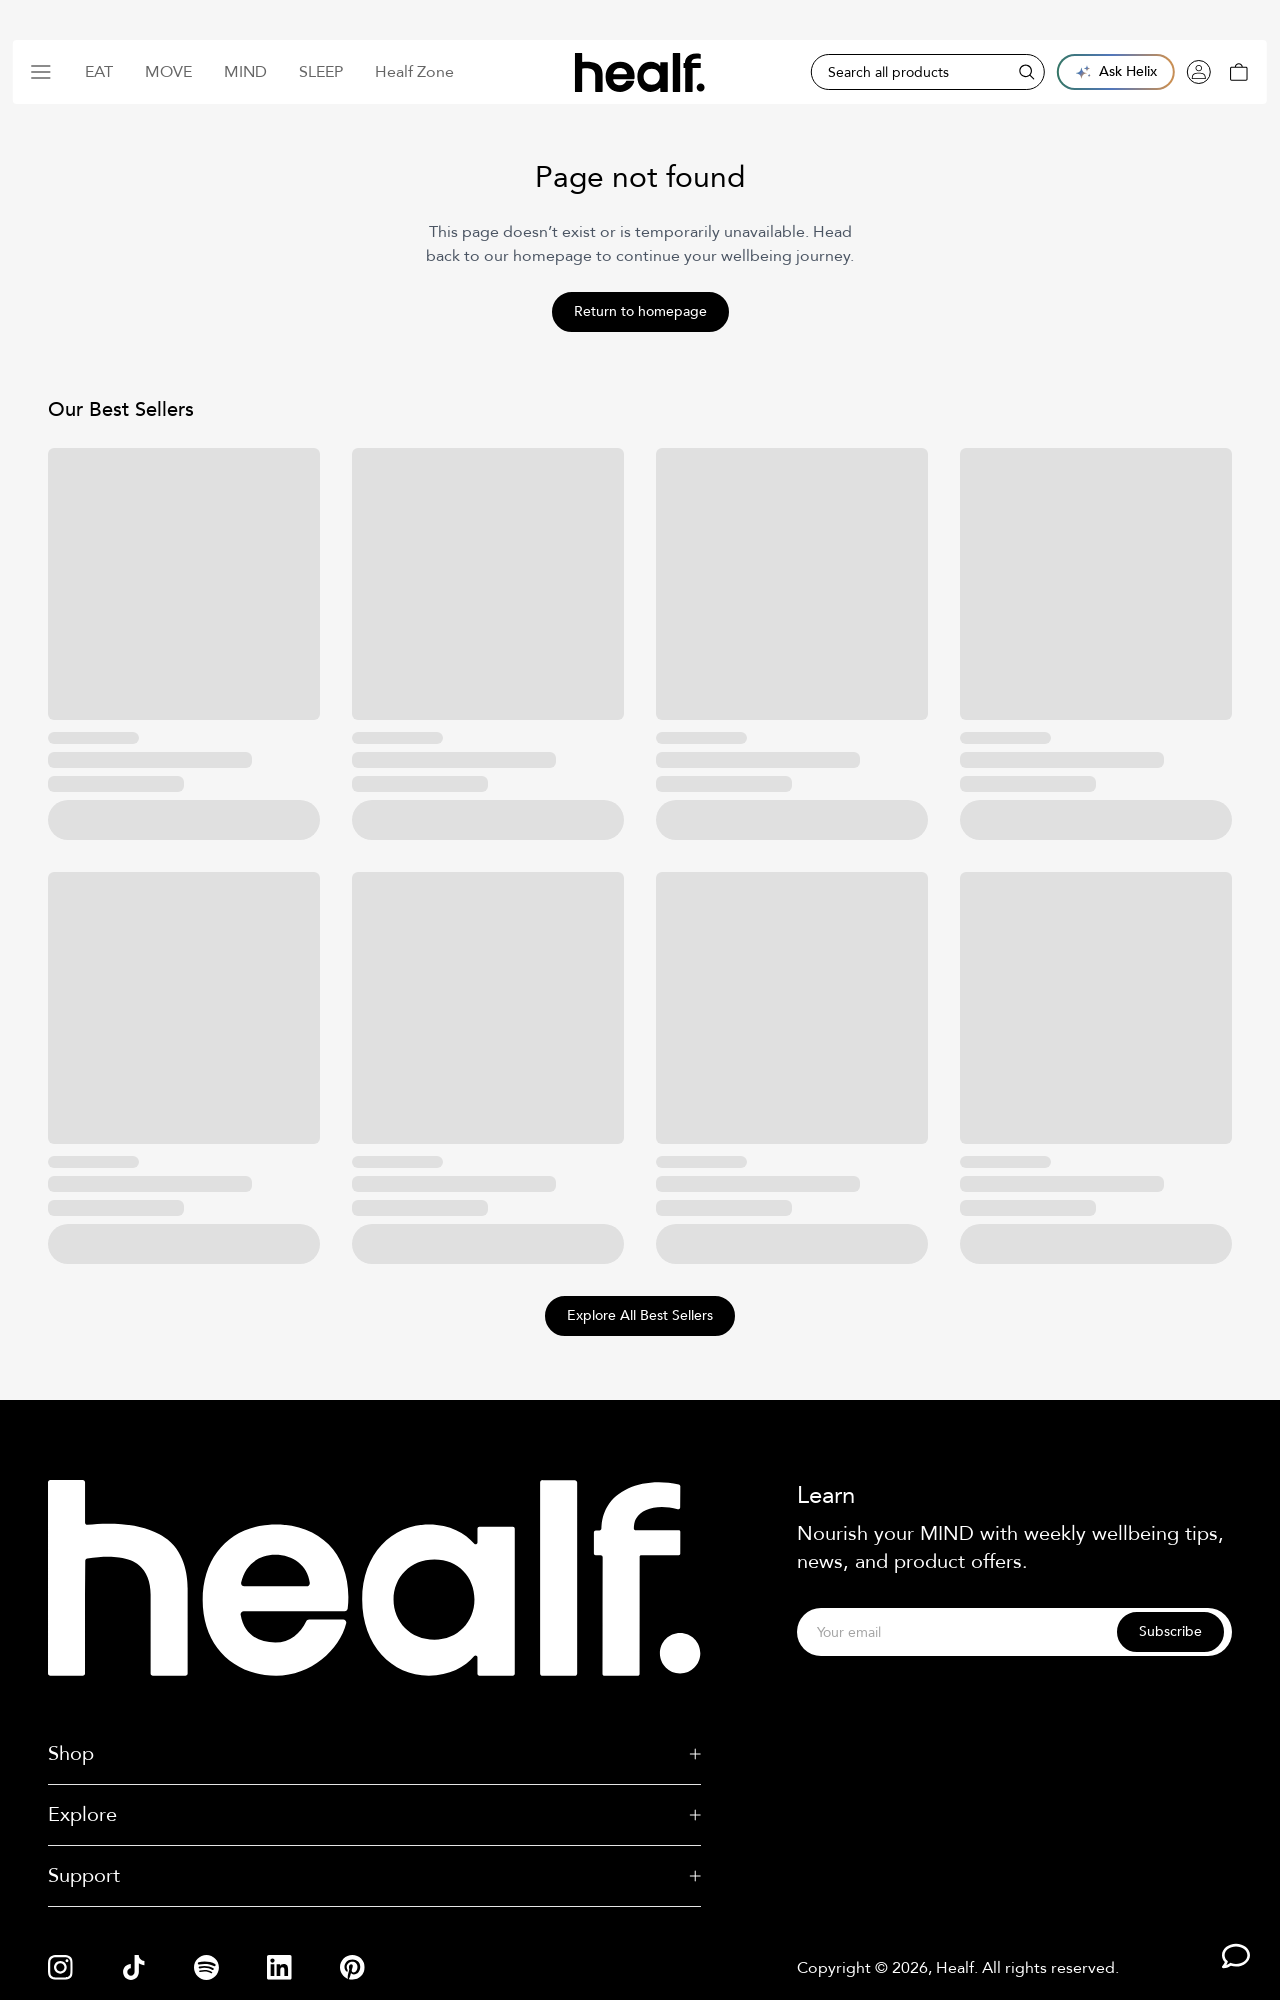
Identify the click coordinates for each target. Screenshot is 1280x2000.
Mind (245, 72)
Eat (99, 72)
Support (374, 1875)
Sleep (321, 72)
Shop (374, 1753)
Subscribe (1170, 1631)
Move (168, 72)
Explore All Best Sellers (640, 1315)
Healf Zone (414, 72)
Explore (374, 1814)
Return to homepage (640, 311)
